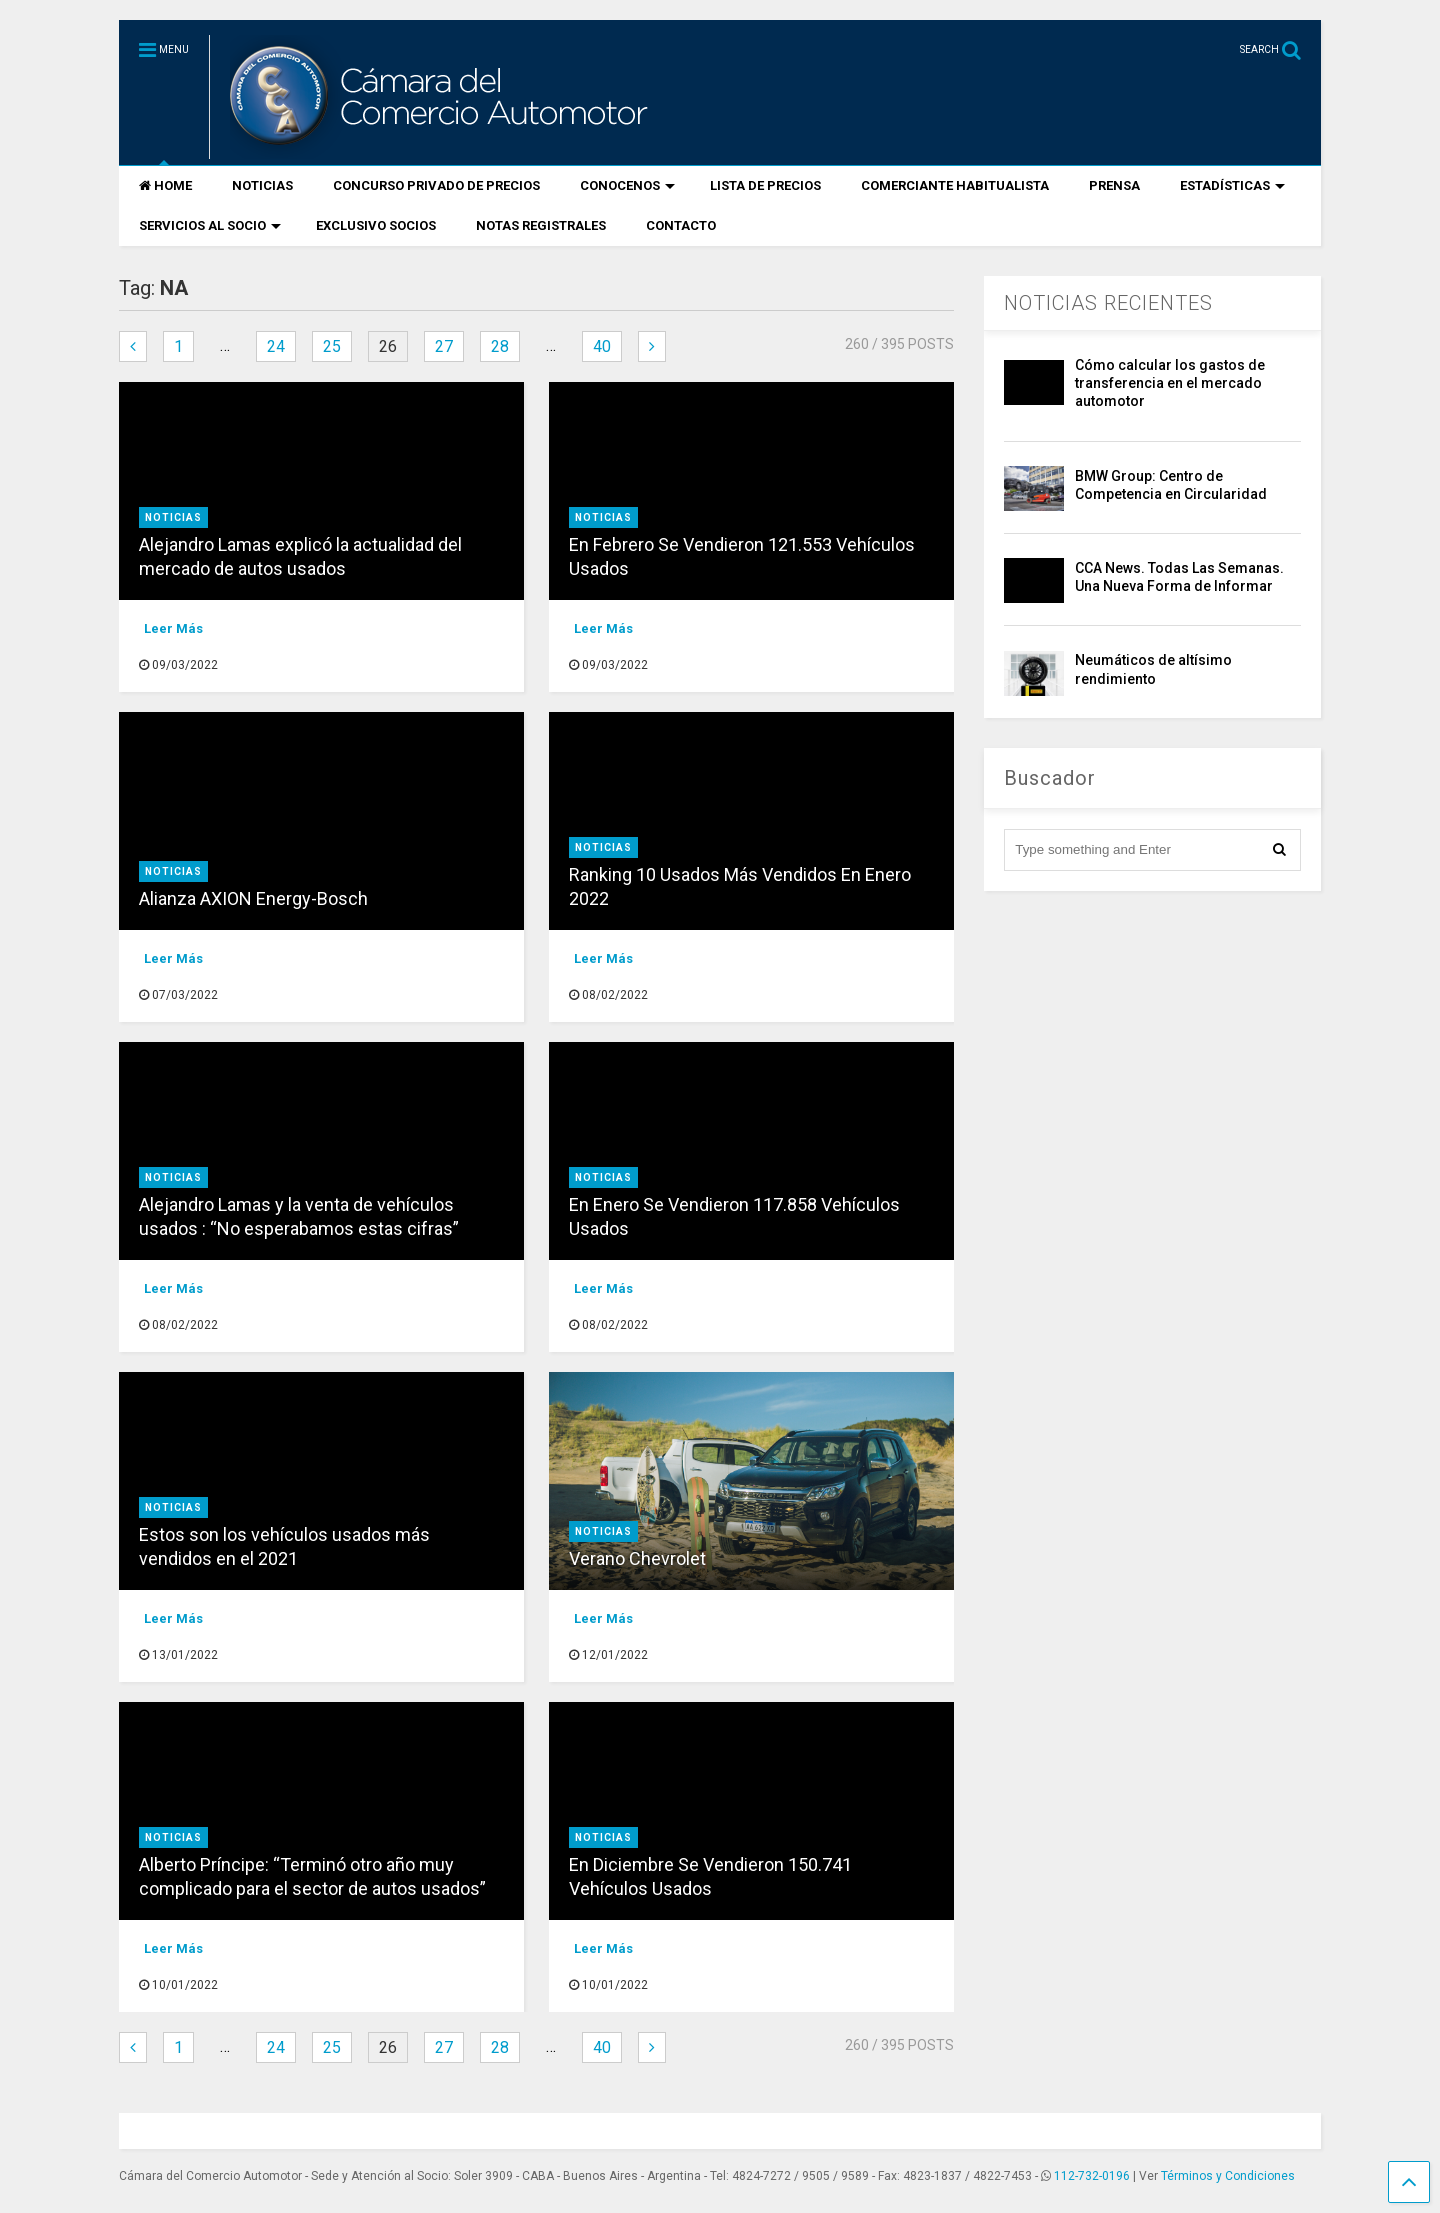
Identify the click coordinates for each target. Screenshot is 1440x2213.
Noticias (173, 517)
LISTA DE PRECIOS (765, 185)
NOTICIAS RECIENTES (1108, 303)
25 (332, 346)
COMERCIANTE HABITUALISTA (955, 185)
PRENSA (1114, 185)
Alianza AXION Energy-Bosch (253, 898)
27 (444, 346)
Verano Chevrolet (637, 1558)
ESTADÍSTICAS (1232, 185)
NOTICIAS (262, 185)
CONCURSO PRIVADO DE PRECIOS (436, 185)
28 (500, 346)
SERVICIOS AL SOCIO (210, 225)
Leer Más (173, 628)
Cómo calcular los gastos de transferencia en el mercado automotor (1170, 383)
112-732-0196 (1092, 2176)
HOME (165, 185)
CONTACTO (681, 225)
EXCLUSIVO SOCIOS (376, 225)
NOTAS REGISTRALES (541, 225)
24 (276, 346)
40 (602, 346)
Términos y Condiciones (1228, 2176)
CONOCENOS (627, 185)
